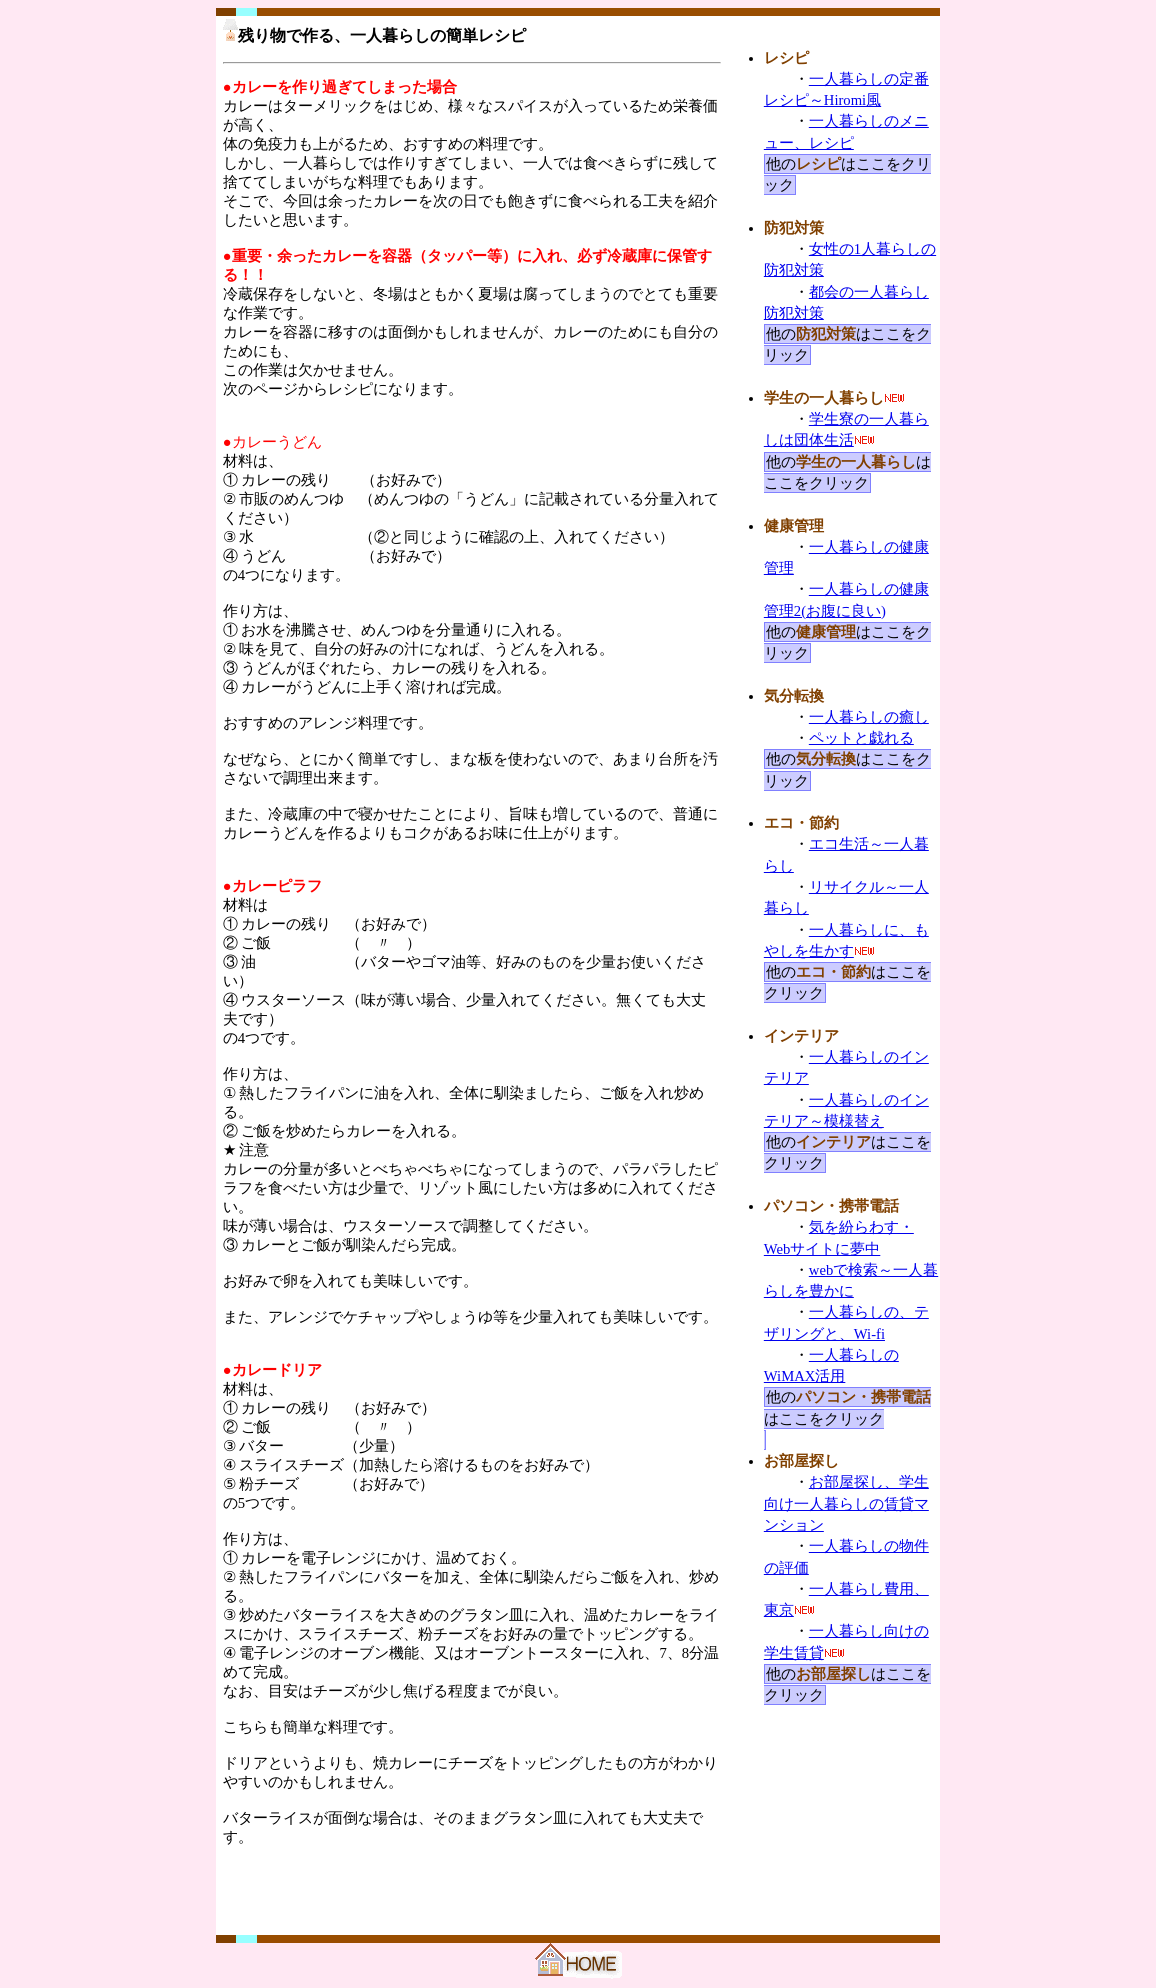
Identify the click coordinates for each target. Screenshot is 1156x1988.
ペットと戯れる (861, 738)
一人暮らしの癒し (869, 717)
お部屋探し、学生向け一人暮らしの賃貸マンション (846, 1503)
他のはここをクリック (847, 472)
